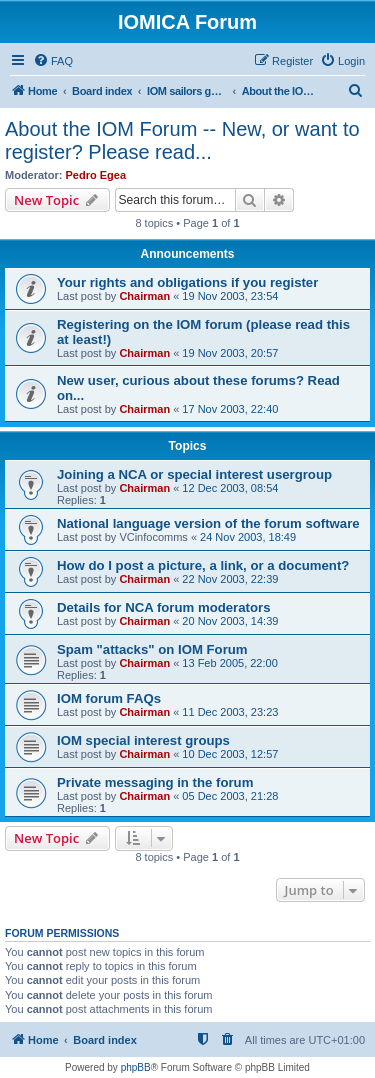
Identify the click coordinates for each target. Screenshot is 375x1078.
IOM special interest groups (143, 740)
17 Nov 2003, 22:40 (230, 409)
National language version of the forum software (208, 523)
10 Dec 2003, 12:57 (230, 754)
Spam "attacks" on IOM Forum (152, 649)
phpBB (136, 1067)
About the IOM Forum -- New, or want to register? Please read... (182, 140)
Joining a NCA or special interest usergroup (194, 474)
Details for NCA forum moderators (163, 607)
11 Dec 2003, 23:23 (230, 712)
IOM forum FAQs (109, 698)
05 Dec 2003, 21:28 (230, 796)
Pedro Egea (96, 175)
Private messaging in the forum (155, 782)
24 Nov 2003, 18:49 (248, 537)
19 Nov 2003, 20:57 (230, 353)
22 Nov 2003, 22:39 (230, 579)
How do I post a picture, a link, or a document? (203, 565)
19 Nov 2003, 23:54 (230, 296)
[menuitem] (53, 61)
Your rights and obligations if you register (187, 282)
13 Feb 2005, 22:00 (229, 663)
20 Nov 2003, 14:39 (230, 621)
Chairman (144, 296)
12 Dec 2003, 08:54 (230, 488)
